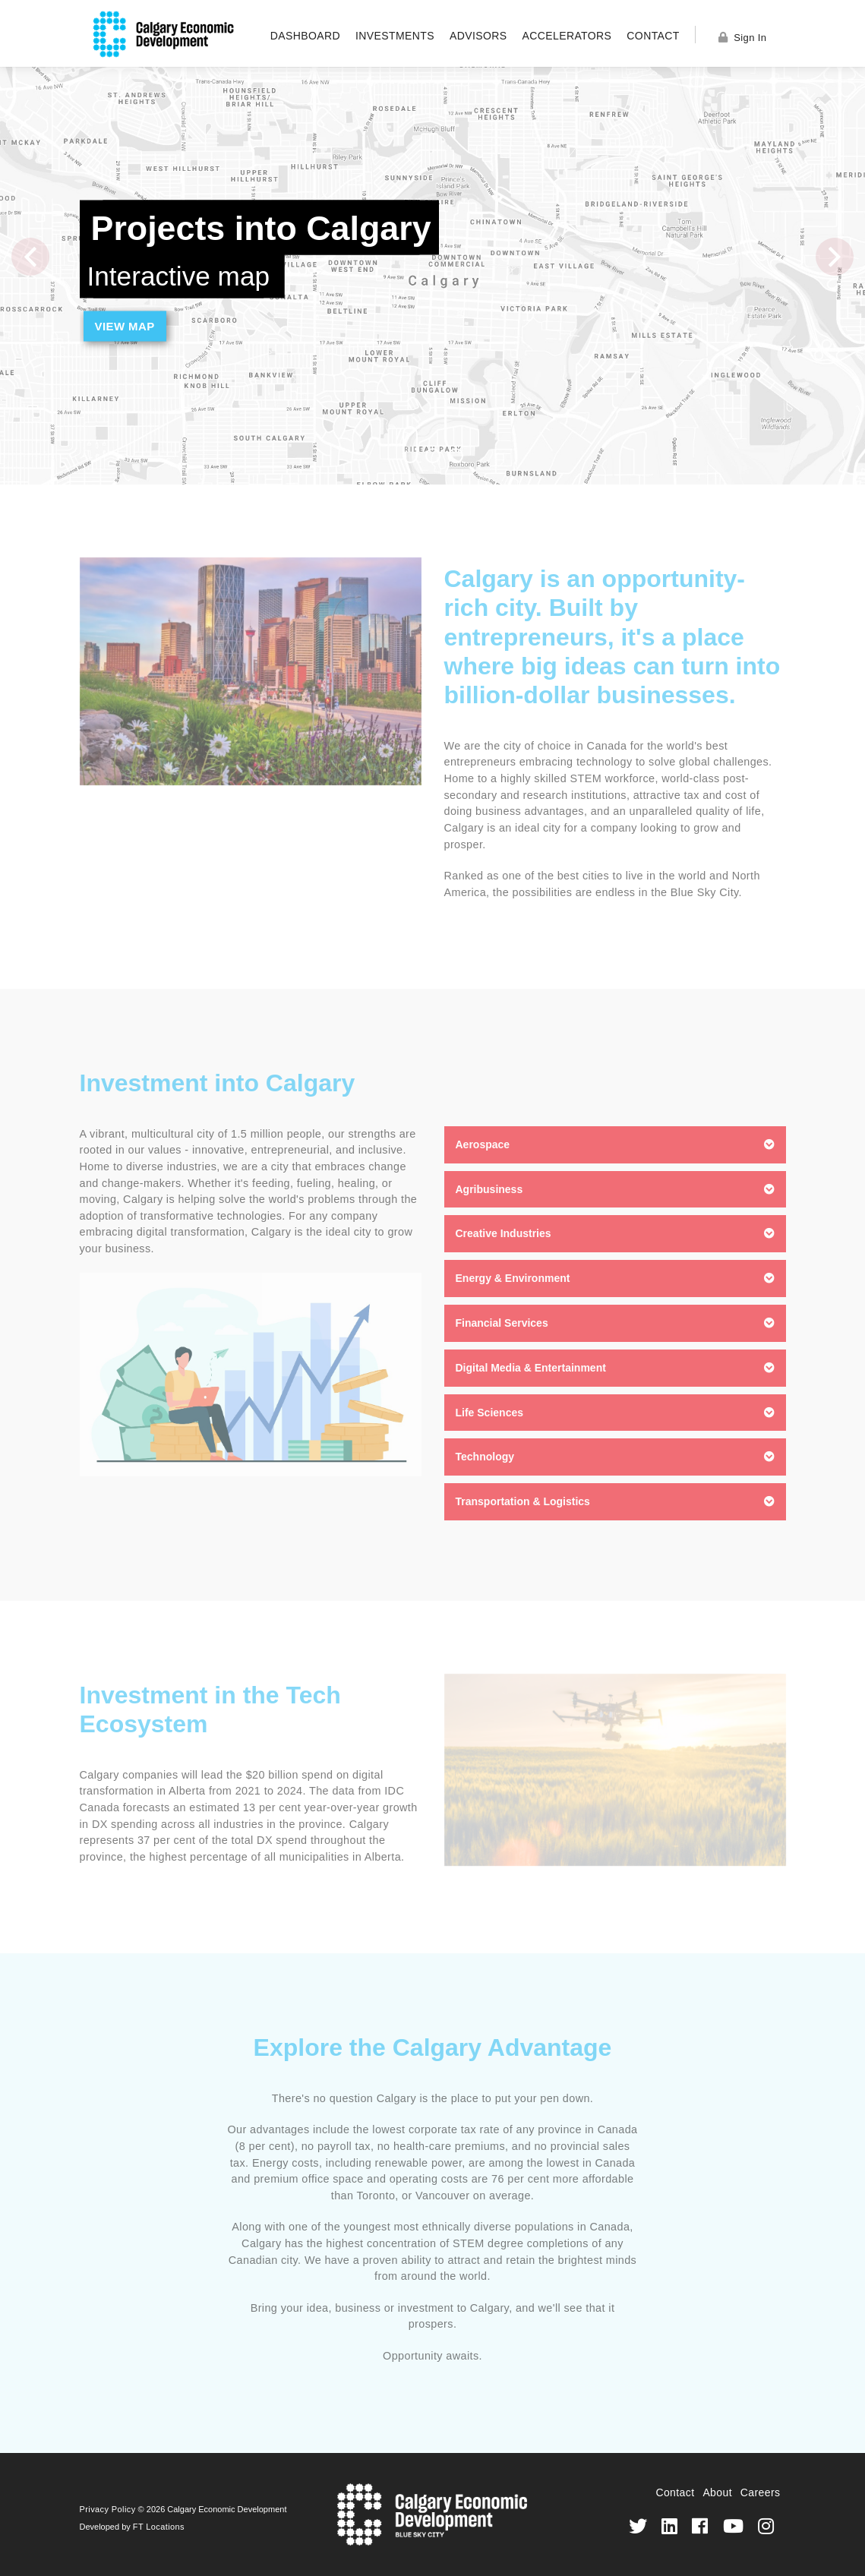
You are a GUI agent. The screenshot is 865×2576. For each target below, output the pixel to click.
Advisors (478, 36)
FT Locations (159, 2526)
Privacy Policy (108, 2509)
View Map (125, 326)
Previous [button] (30, 257)
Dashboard (305, 36)
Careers (760, 2492)
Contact (653, 36)
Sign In (742, 37)
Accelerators (566, 36)
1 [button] (410, 444)
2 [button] (432, 455)
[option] (432, 276)
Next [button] (835, 257)
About (717, 2492)
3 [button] (455, 455)
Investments (394, 36)
